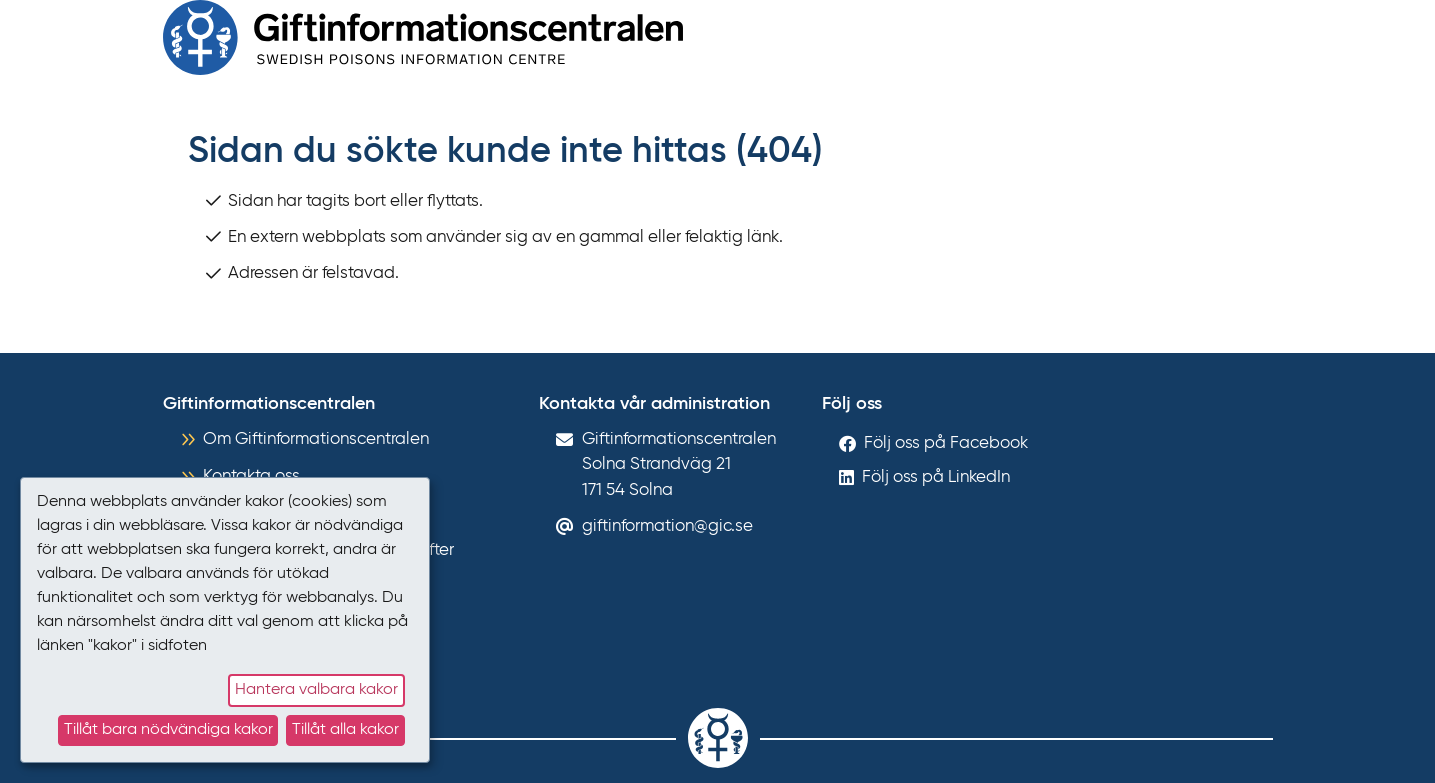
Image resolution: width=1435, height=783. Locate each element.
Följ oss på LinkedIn (936, 477)
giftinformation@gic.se (667, 526)
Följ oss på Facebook (946, 443)
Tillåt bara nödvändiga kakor (168, 730)
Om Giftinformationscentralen (316, 439)
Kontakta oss (251, 476)
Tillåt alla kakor (345, 730)
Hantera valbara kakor (316, 690)
